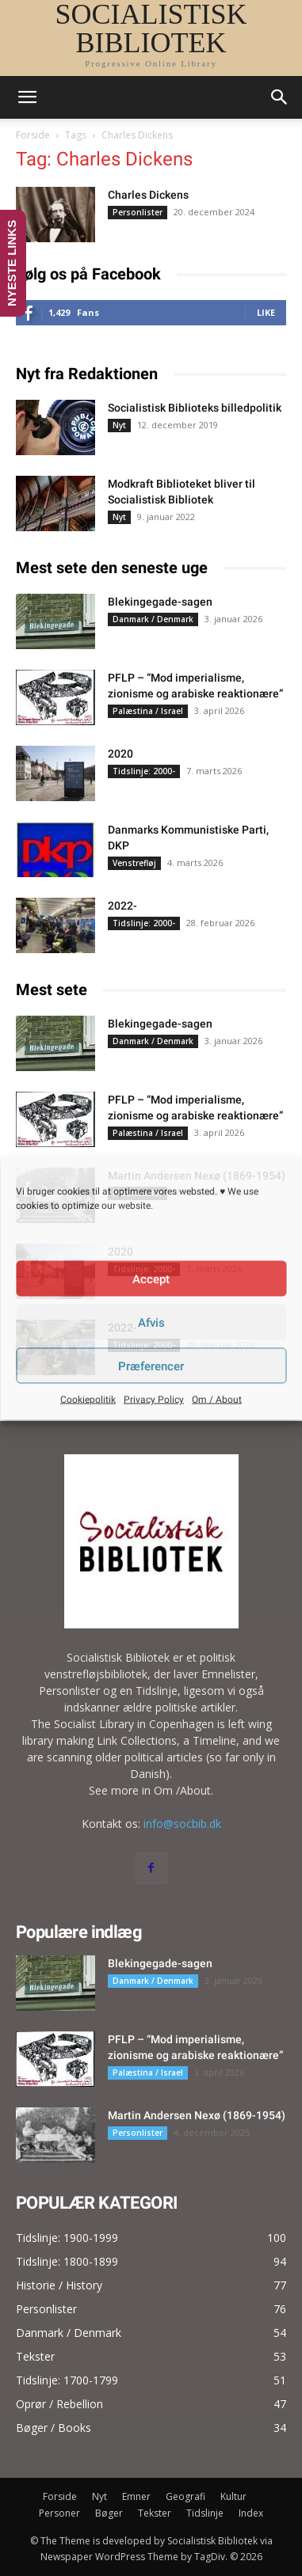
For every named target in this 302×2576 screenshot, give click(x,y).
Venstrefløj (134, 862)
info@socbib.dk (182, 1823)
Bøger (109, 2513)
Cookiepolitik (88, 1399)
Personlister (137, 212)
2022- (122, 905)
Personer (59, 2513)
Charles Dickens (148, 194)
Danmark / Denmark (153, 619)
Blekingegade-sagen (160, 601)
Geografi (185, 2496)
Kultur (233, 2496)
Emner (136, 2496)
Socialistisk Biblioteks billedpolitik (194, 407)
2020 (120, 753)
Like (266, 312)
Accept (151, 1278)
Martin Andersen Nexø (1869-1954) (196, 2115)
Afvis (151, 1322)
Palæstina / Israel (148, 710)
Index (251, 2513)
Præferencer (151, 1365)
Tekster (154, 2513)
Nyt (119, 425)
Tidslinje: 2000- (144, 771)
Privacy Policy (154, 1399)
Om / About (217, 1399)
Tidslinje (205, 2513)
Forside (33, 135)
